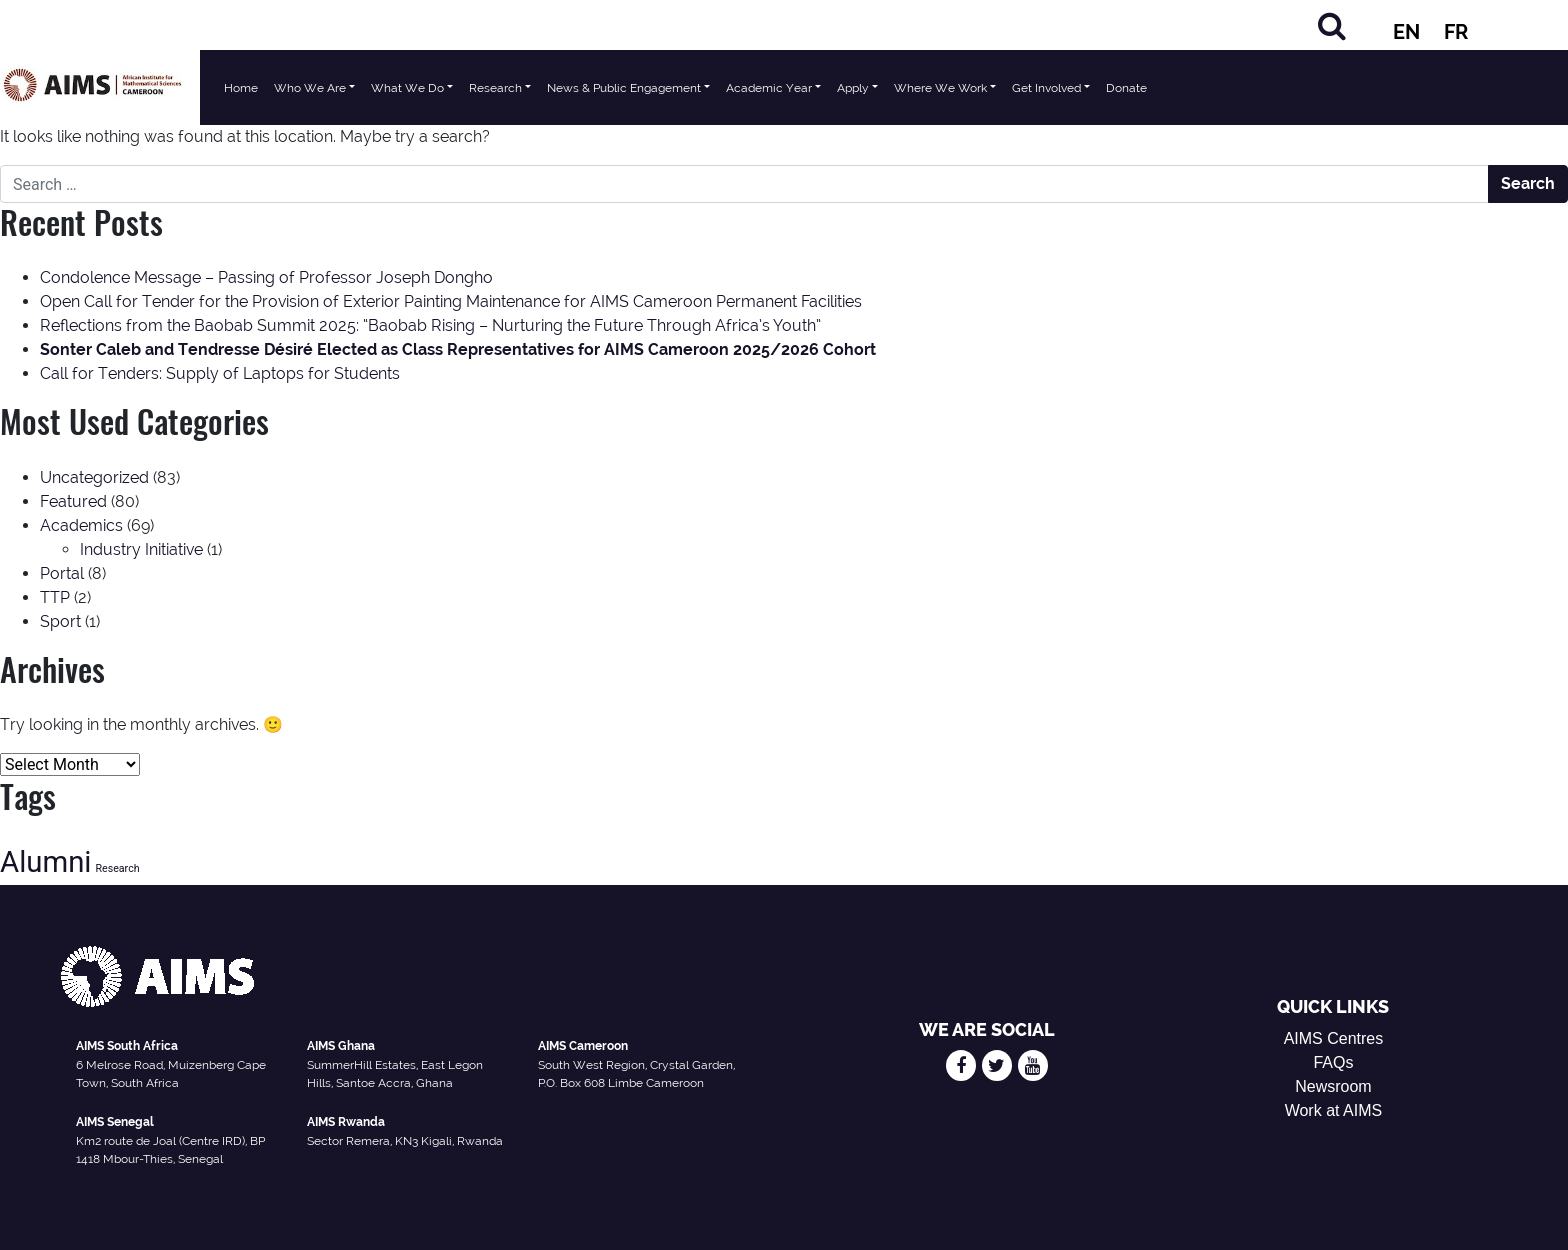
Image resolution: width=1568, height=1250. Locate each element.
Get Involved (1046, 88)
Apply (853, 88)
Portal (62, 573)
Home (241, 88)
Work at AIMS (1334, 1110)
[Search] (1332, 25)
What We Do (407, 88)
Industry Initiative (141, 549)
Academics (81, 525)
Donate (1126, 88)
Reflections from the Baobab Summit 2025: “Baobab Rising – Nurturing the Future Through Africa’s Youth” (430, 325)
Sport (60, 621)
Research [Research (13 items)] (117, 868)
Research (495, 88)
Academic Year (769, 88)
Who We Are (310, 88)
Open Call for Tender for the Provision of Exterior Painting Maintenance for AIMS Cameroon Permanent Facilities (451, 301)
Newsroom (1333, 1086)
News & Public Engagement (624, 88)
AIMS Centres (1334, 1038)
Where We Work (940, 88)
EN (1406, 32)
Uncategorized (94, 477)
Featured (73, 501)
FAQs (1333, 1062)
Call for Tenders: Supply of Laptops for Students (220, 373)
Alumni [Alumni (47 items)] (45, 862)
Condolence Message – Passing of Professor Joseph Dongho (266, 277)
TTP (55, 597)
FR (1456, 32)
